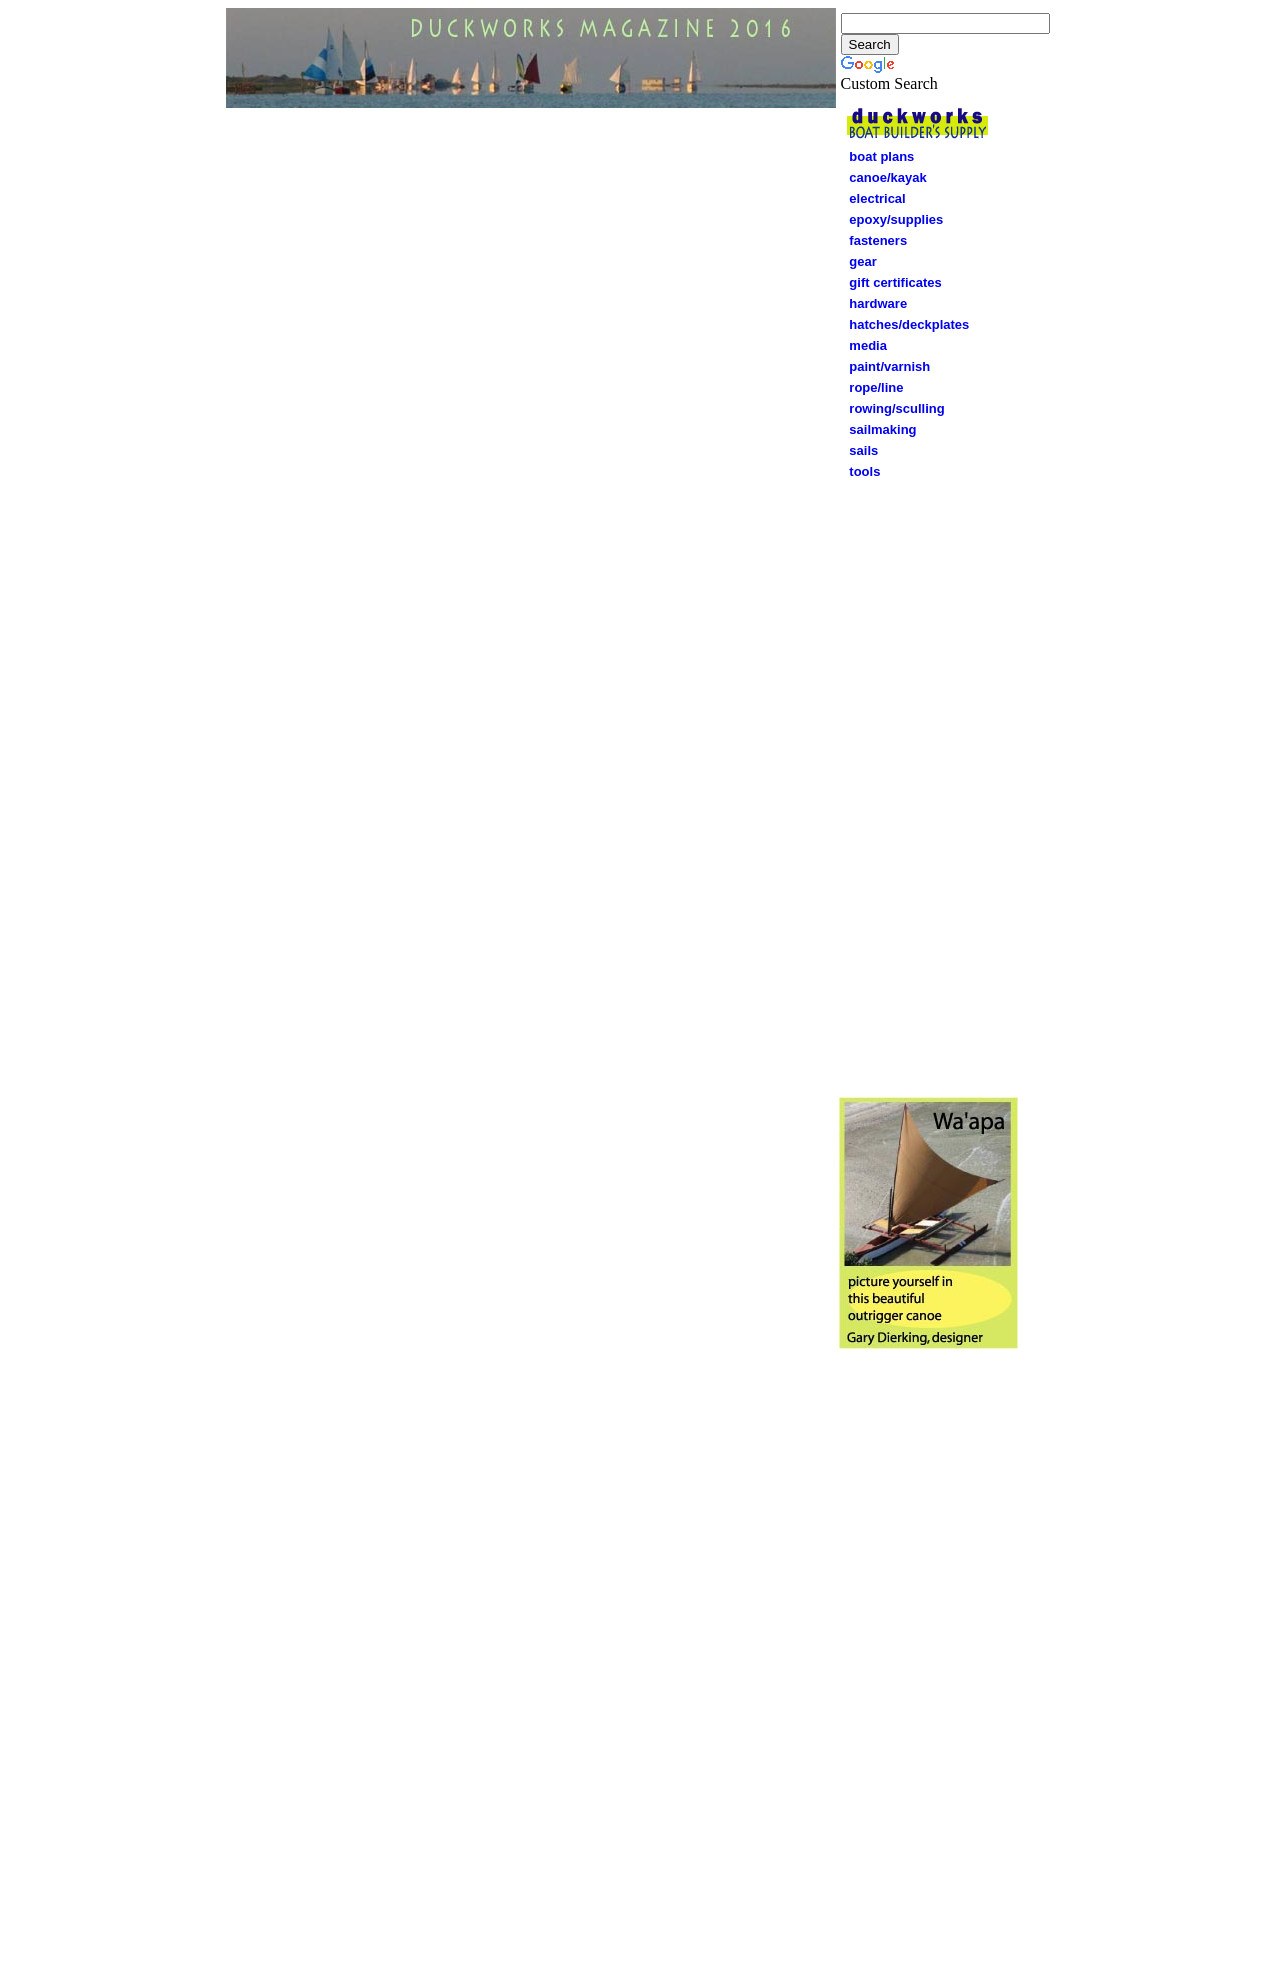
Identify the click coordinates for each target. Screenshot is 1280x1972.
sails (863, 450)
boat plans (881, 156)
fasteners (873, 240)
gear (858, 261)
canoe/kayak (883, 177)
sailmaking (882, 429)
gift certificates (890, 282)
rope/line (871, 387)
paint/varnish (885, 366)
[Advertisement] (928, 785)
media (868, 345)
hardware (873, 303)
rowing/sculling (892, 408)
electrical (872, 198)
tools (864, 471)
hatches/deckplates (909, 324)
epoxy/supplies (896, 219)
